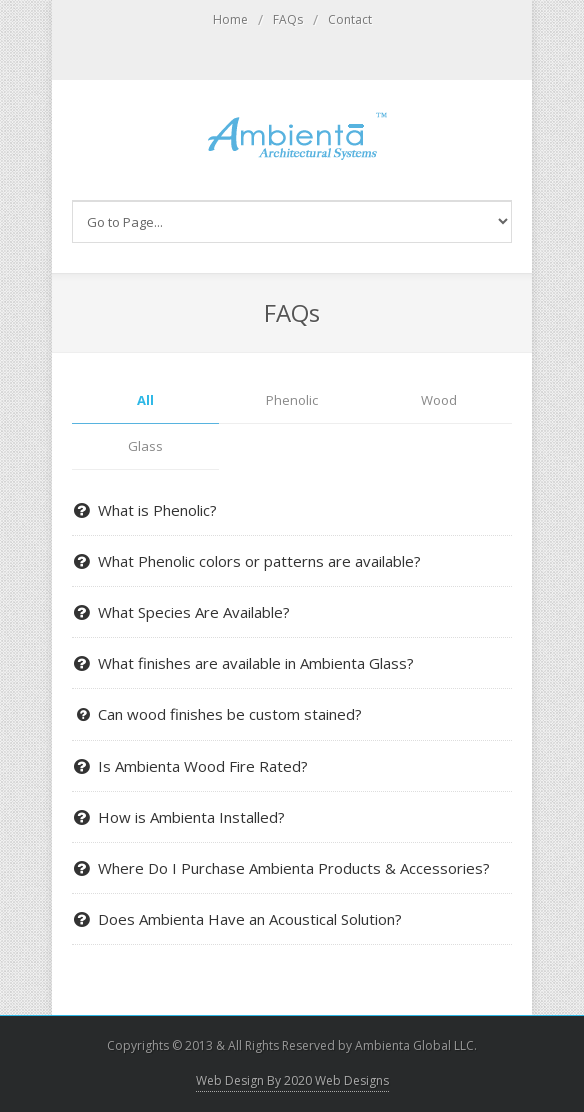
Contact (350, 19)
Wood (439, 400)
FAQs (288, 19)
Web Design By (292, 1080)
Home (230, 19)
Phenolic (292, 400)
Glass (145, 446)
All (145, 400)
